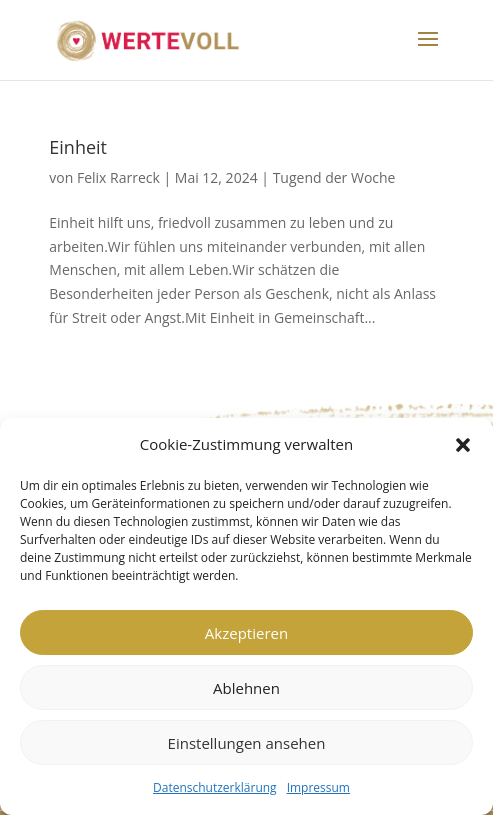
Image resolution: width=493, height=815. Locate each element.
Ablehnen (246, 688)
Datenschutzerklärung (215, 787)
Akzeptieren (246, 633)
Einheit (78, 147)
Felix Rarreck (118, 177)
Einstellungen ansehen (247, 743)
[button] (463, 445)
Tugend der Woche (334, 177)
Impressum (318, 787)
